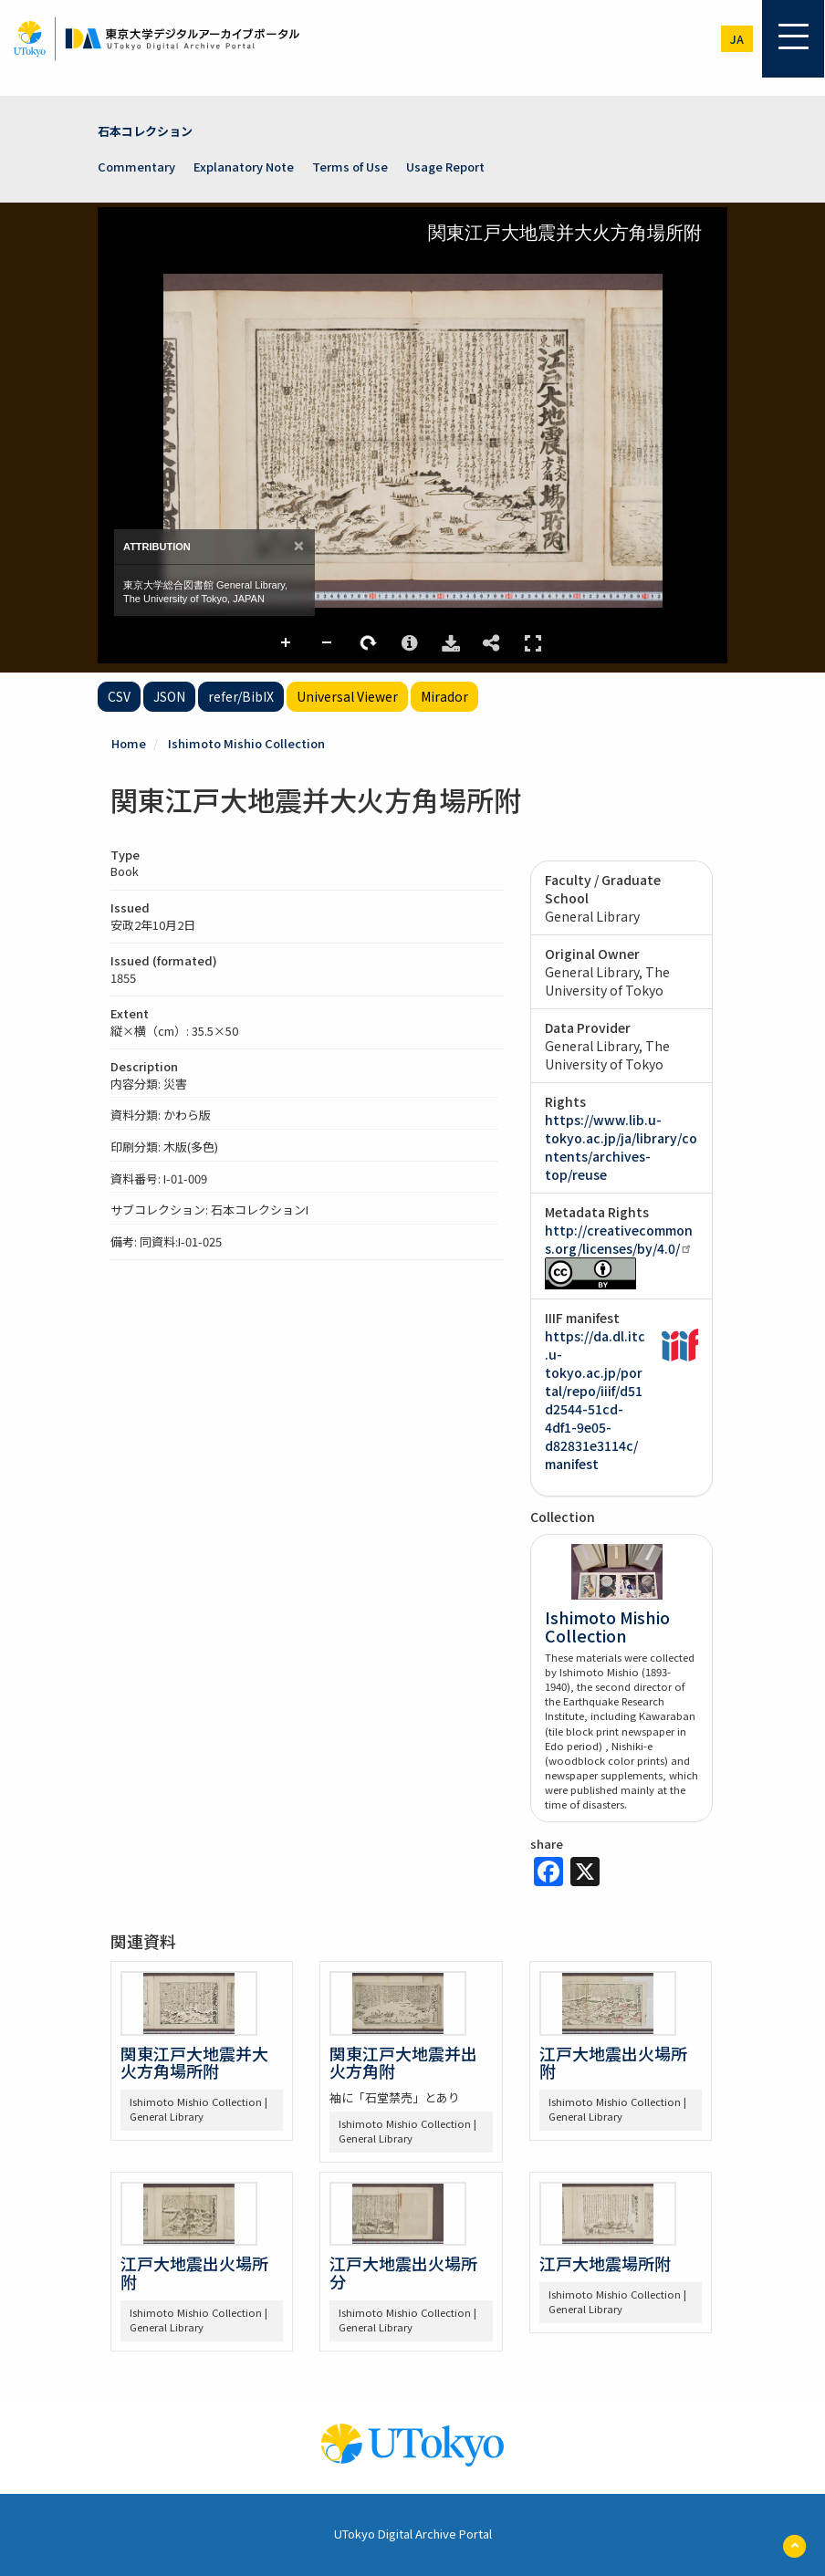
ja (737, 38)
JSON (169, 696)
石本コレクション (145, 131)
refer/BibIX (241, 696)
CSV (119, 696)
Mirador (444, 696)
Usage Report (445, 166)
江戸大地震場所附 (605, 2263)
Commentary (136, 166)
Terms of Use (350, 166)
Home (128, 743)
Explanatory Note (243, 166)
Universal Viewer (347, 696)
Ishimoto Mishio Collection (246, 743)
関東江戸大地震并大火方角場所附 (194, 2062)
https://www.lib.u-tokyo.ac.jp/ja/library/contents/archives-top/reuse (621, 1147)
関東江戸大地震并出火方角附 (403, 2062)
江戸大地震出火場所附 (613, 2062)
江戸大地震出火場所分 (403, 2272)
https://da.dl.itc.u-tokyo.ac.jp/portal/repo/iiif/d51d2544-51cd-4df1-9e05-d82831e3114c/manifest (595, 1400)
